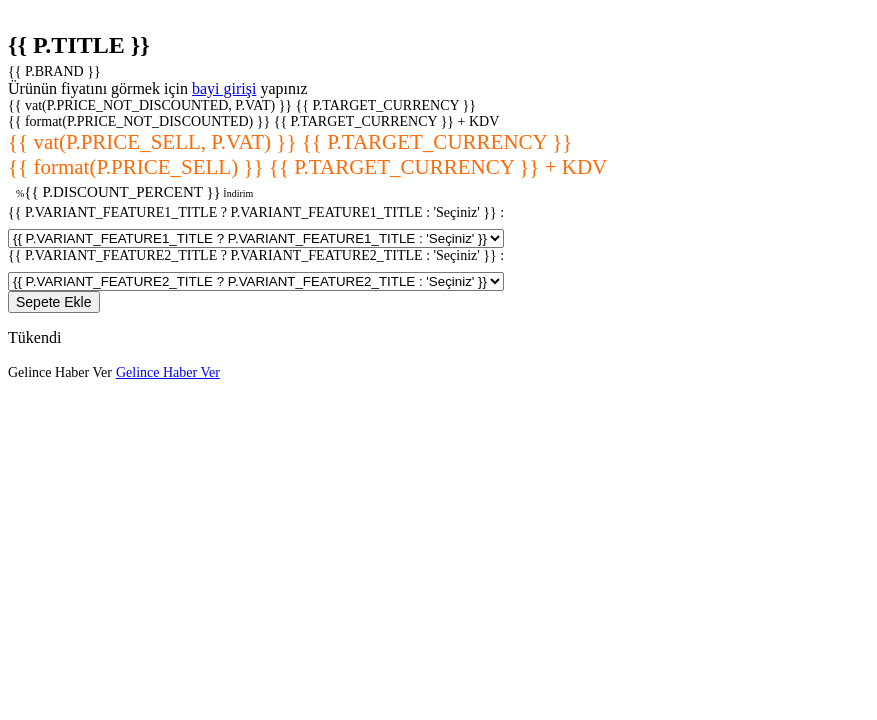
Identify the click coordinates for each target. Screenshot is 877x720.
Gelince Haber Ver (60, 372)
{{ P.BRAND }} (54, 71)
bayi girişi (224, 88)
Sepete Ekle (54, 302)
